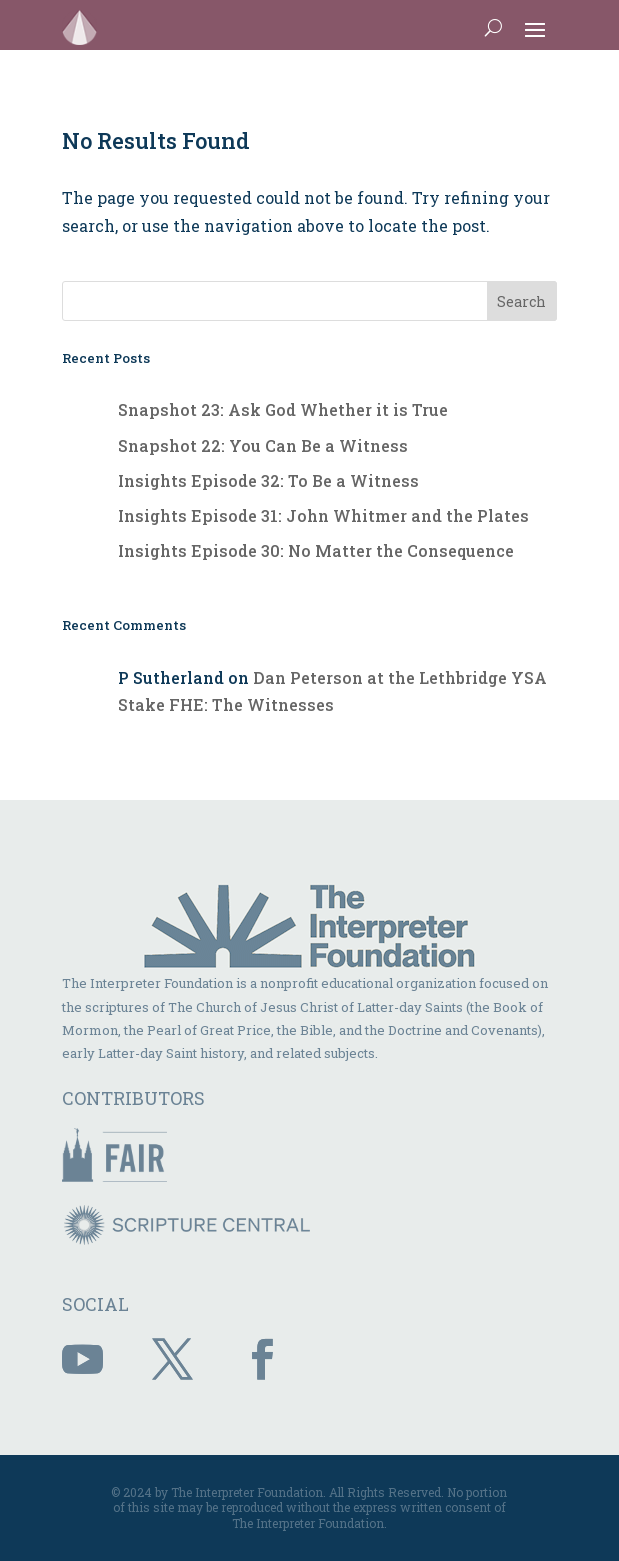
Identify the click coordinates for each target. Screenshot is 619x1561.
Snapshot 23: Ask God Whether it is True (283, 409)
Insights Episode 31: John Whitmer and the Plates (323, 515)
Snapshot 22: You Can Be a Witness (263, 445)
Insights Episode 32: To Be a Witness (268, 480)
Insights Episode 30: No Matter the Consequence (316, 550)
